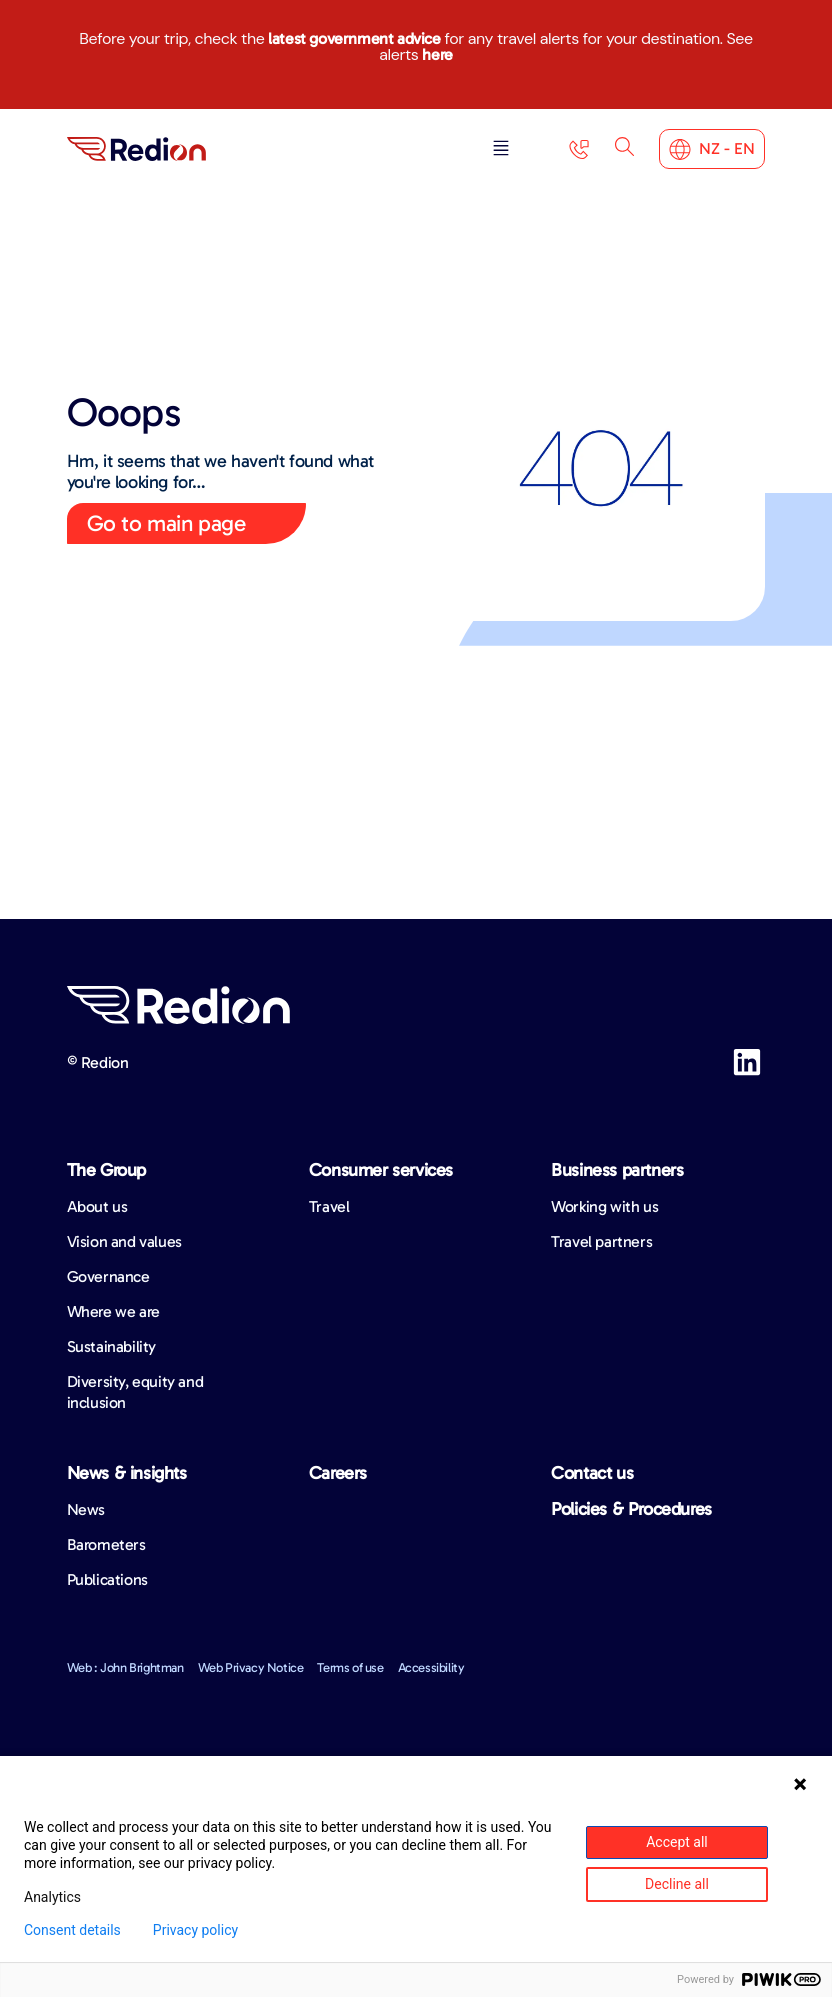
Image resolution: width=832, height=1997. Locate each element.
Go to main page (167, 523)
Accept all (677, 1842)
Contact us (592, 1473)
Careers (338, 1473)
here (437, 54)
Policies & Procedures (631, 1509)
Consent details (72, 1930)
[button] (499, 149)
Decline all (677, 1884)
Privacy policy (195, 1930)
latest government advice (354, 38)
